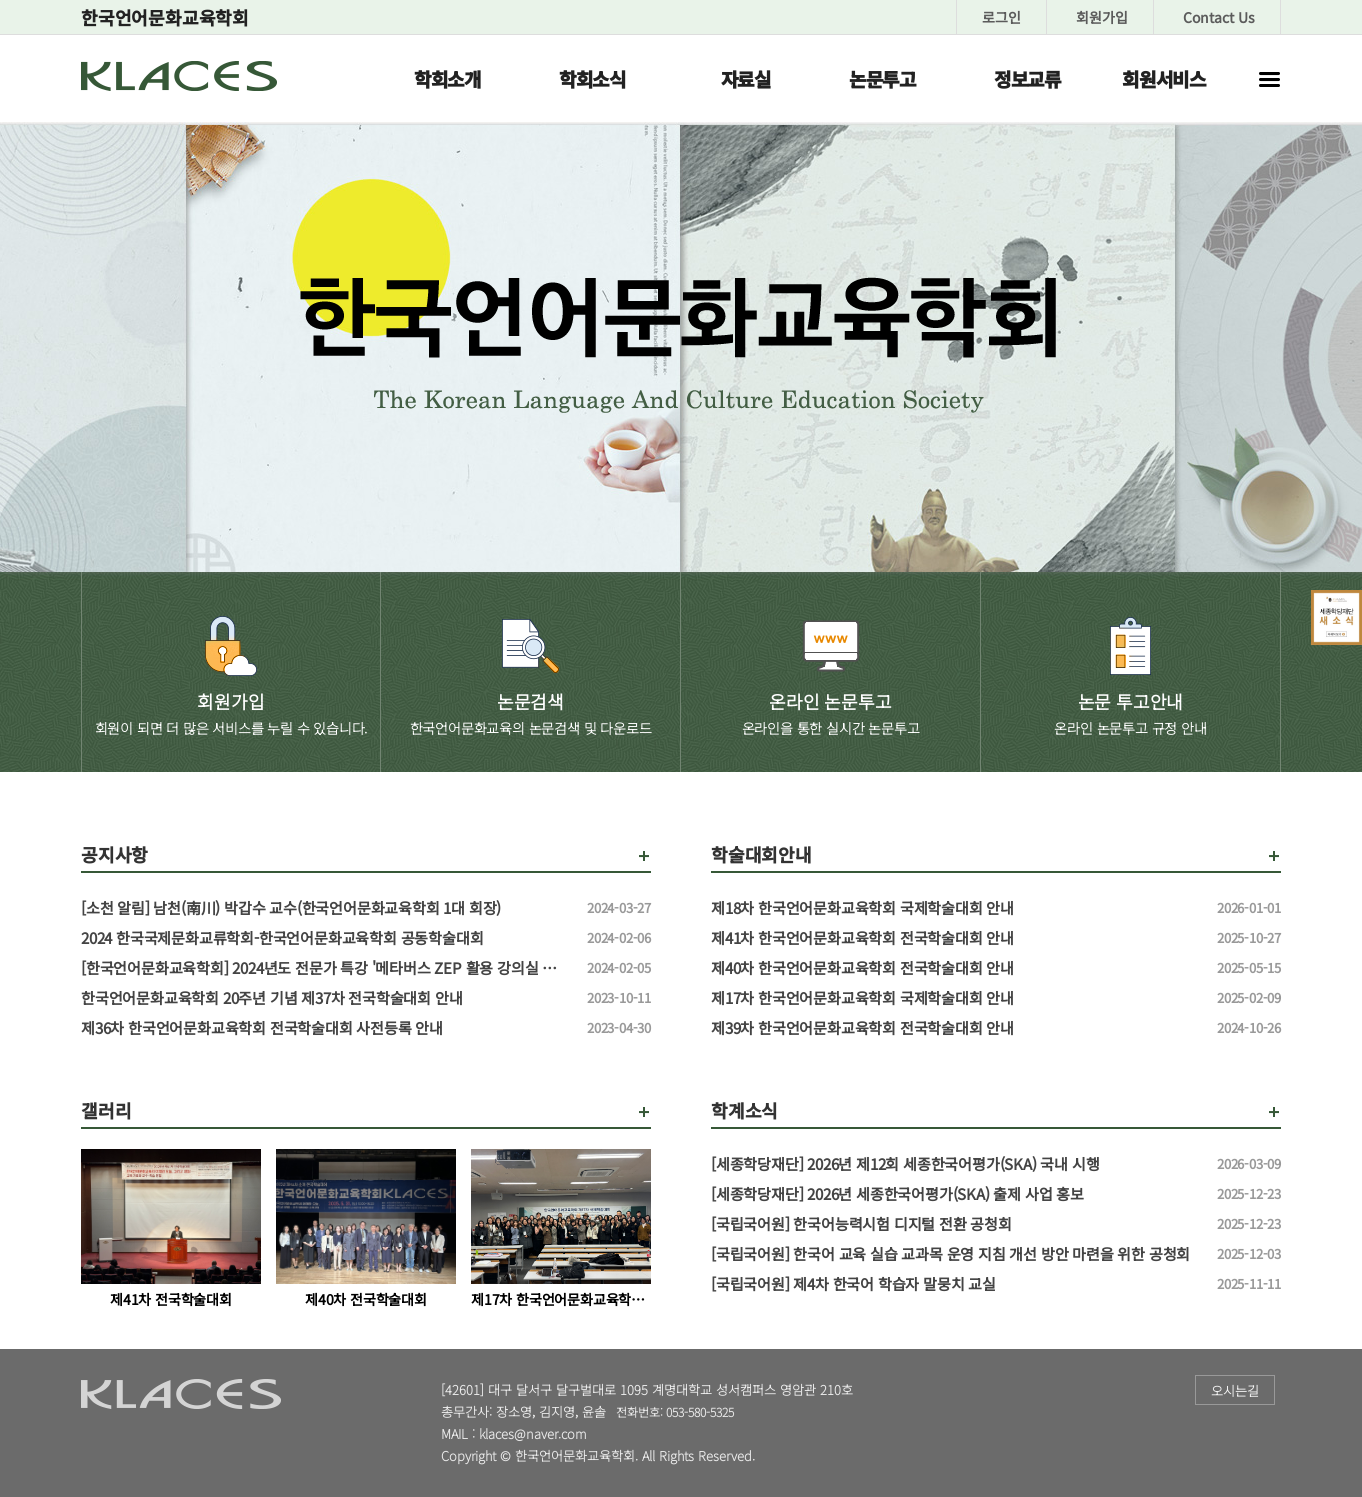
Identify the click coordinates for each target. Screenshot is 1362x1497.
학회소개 (447, 78)
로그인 (1001, 17)
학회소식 (592, 78)
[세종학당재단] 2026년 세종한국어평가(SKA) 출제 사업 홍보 (956, 1194)
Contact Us (1219, 17)
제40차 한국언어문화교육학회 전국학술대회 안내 (956, 968)
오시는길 (1235, 1390)
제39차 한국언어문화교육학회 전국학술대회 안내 (956, 1028)
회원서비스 (1164, 78)
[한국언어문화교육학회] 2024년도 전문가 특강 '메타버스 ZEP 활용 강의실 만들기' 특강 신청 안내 (326, 968)
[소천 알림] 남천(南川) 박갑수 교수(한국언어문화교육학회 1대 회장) (326, 908)
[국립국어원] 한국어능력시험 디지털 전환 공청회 (956, 1224)
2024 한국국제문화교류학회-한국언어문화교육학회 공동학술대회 (326, 938)
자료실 (746, 78)
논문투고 (882, 78)
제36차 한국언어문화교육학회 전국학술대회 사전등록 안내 (326, 1028)
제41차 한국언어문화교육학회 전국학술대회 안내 (956, 938)
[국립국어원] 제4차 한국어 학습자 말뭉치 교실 (956, 1284)
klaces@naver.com (533, 1433)
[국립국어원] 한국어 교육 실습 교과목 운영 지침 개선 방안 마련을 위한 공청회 (956, 1254)
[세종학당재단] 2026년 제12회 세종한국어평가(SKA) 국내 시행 (956, 1164)
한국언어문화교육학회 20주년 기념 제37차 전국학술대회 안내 (326, 998)
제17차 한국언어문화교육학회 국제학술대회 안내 (956, 998)
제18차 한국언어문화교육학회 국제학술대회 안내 (956, 908)
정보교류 (1027, 78)
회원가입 (1102, 17)
